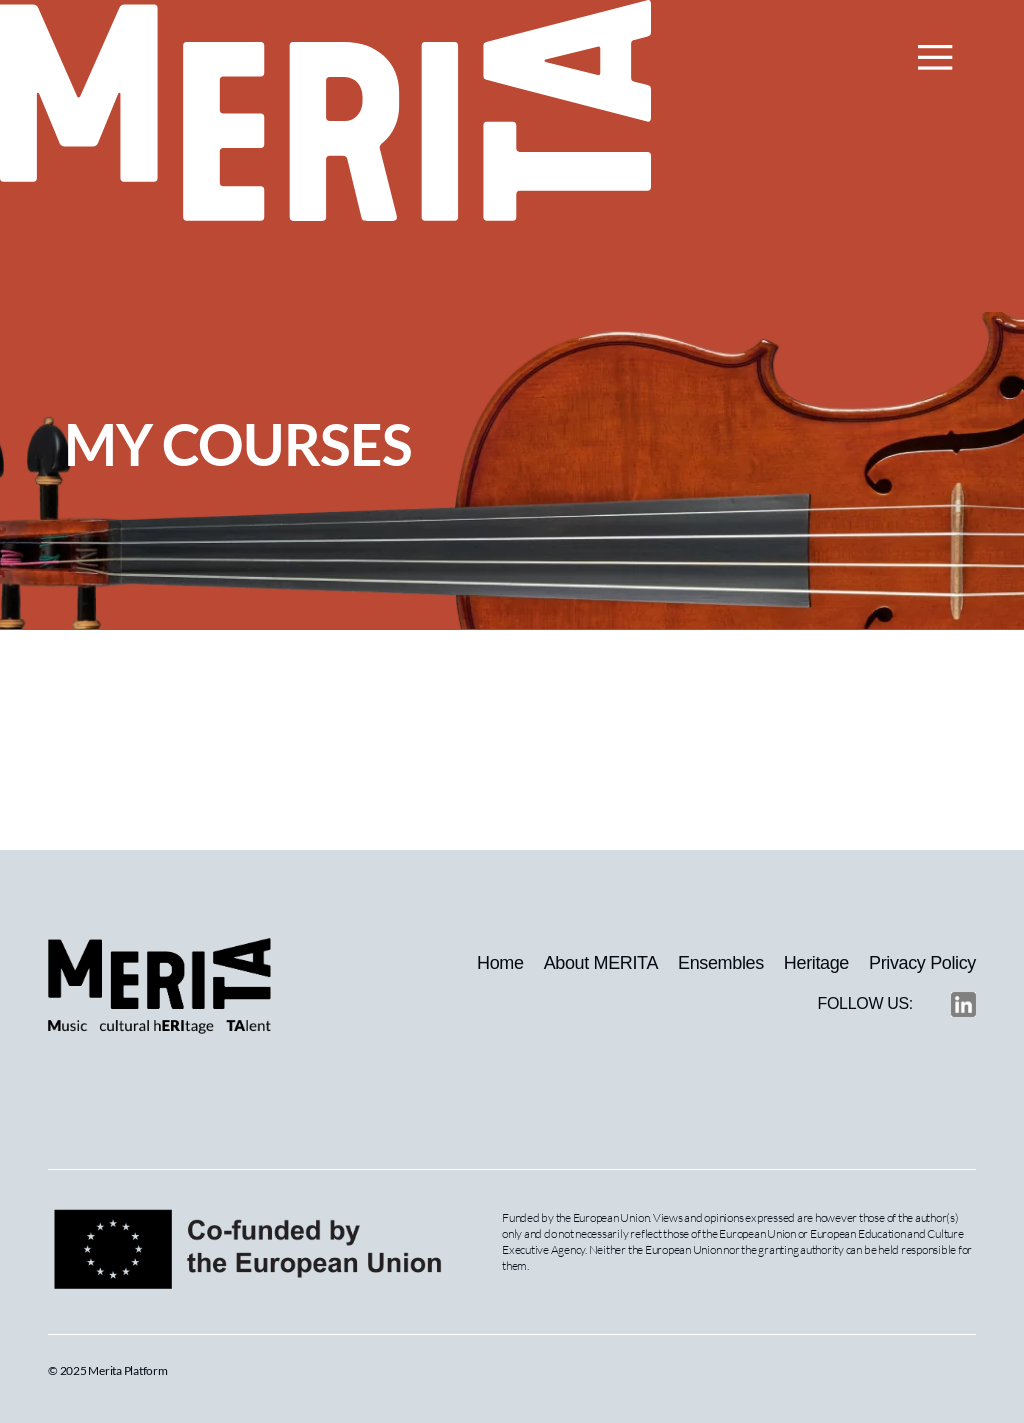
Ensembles (721, 963)
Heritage (816, 963)
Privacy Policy (922, 963)
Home (500, 963)
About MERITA (601, 963)
